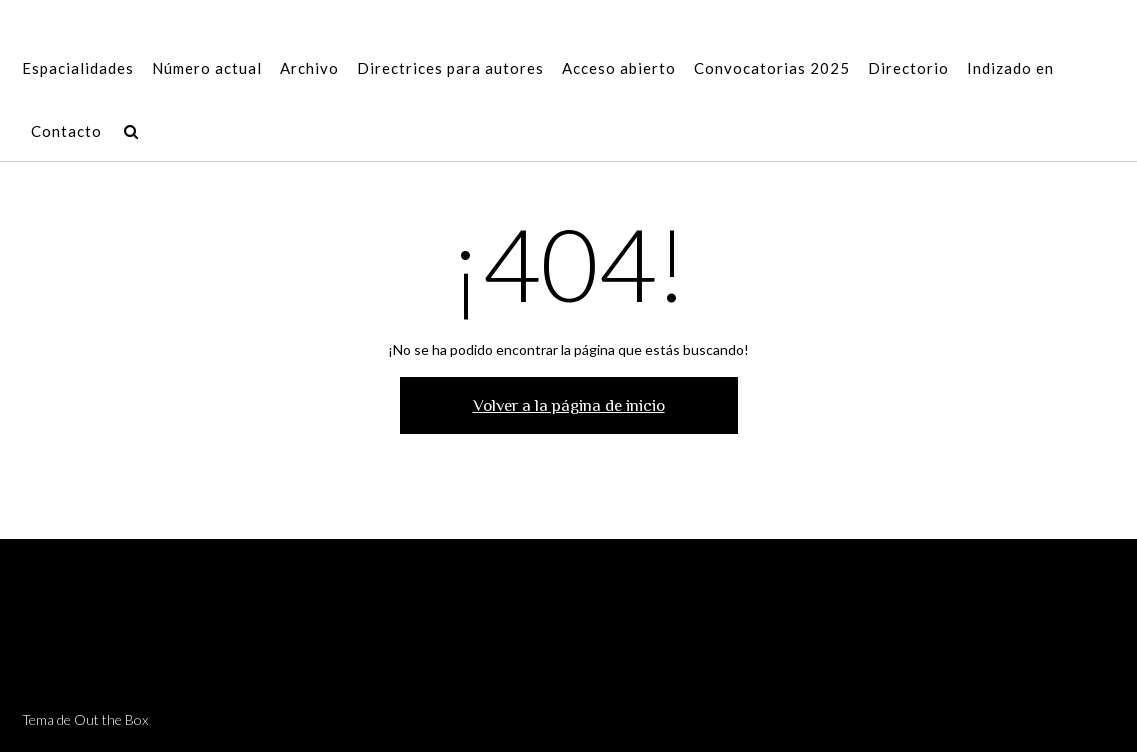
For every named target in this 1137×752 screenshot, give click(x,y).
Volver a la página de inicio (569, 405)
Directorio (908, 69)
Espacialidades (78, 69)
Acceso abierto (619, 69)
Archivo (309, 69)
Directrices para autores (450, 69)
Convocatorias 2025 (772, 69)
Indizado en (1010, 69)
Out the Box (111, 719)
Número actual (207, 69)
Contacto (66, 132)
